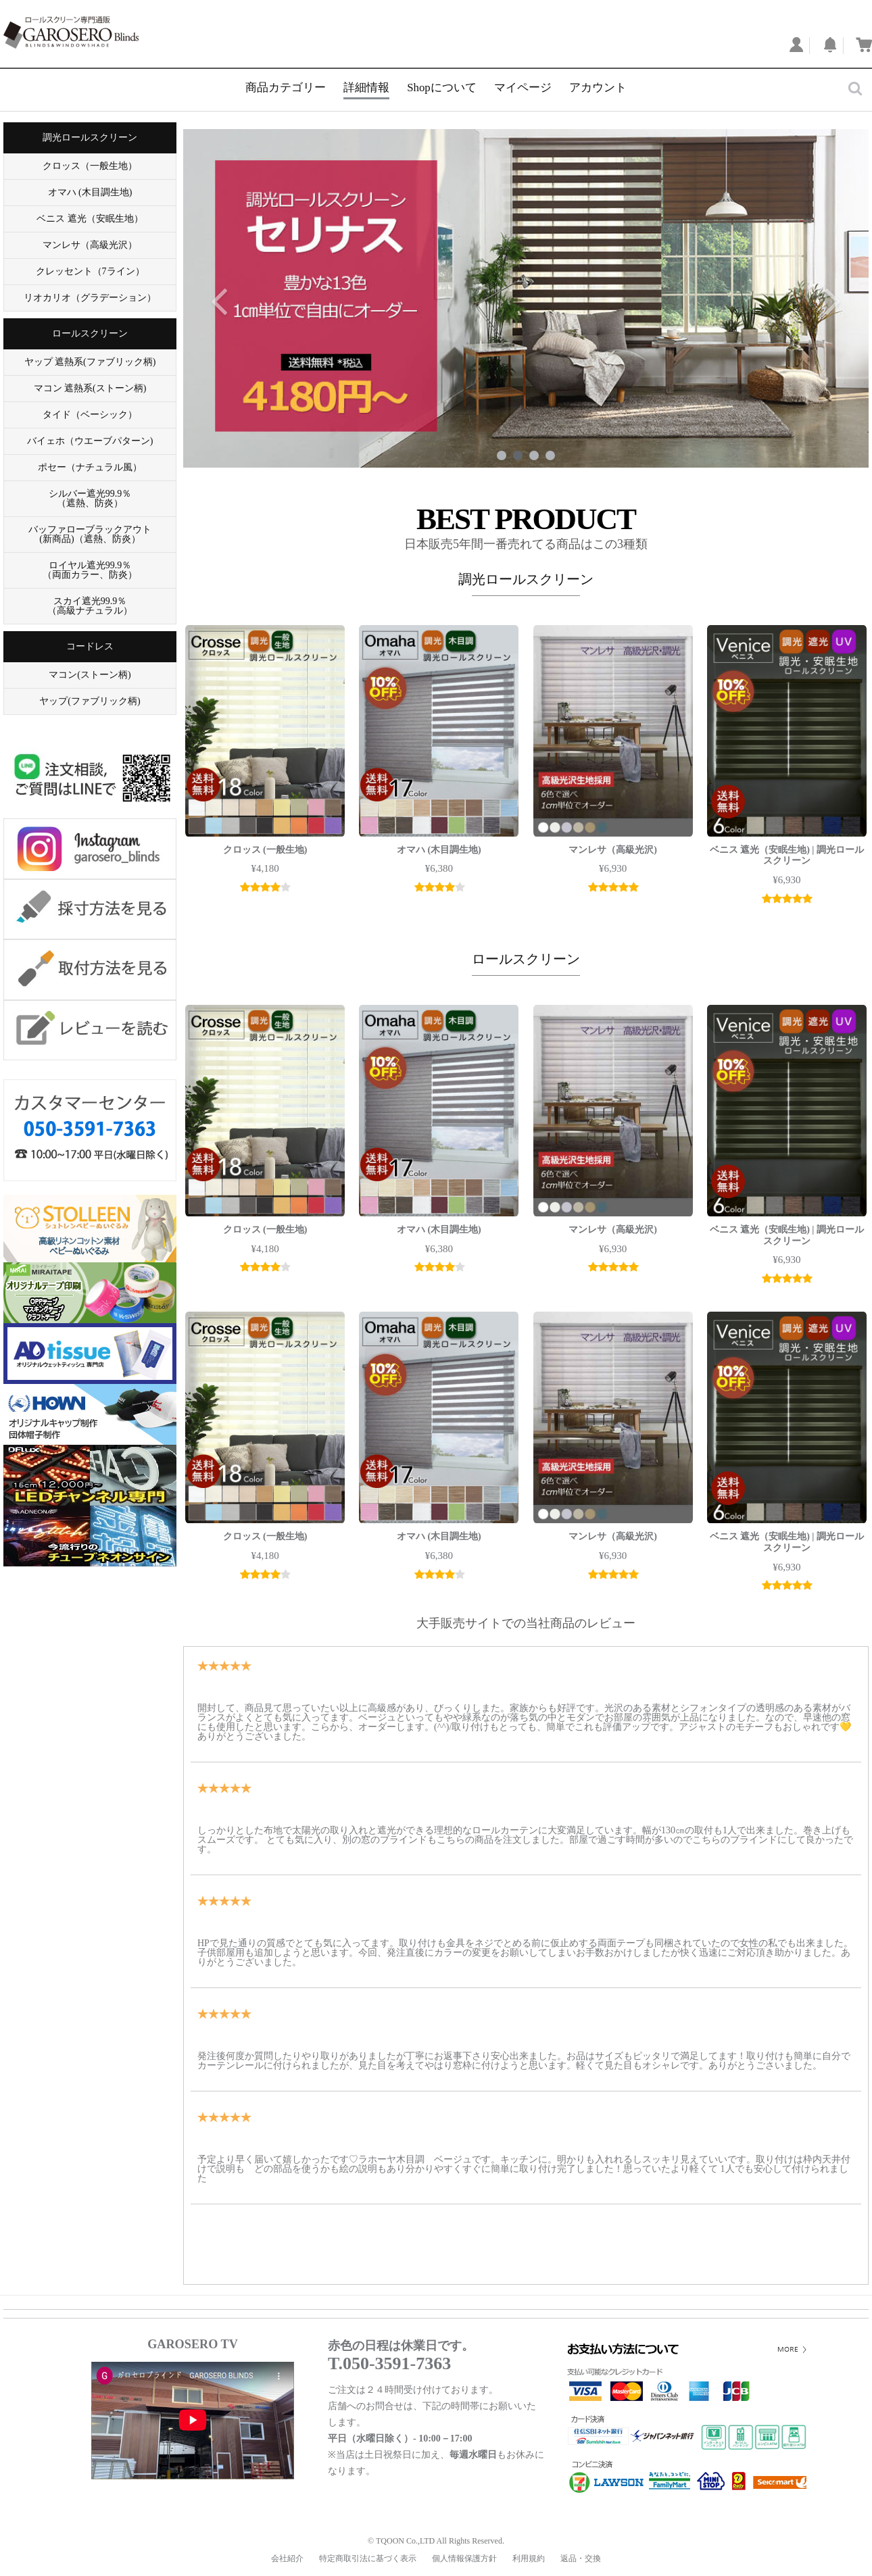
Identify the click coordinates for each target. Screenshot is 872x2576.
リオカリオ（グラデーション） (90, 295)
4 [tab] (550, 453)
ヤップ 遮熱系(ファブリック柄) (90, 359)
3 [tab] (534, 453)
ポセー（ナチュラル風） (90, 465)
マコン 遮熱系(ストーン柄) (90, 385)
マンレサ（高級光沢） (90, 242)
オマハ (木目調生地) (90, 189)
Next (831, 298)
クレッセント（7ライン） (90, 269)
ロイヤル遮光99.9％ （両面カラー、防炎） (90, 567)
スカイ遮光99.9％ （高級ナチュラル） (89, 603)
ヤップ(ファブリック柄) (89, 698)
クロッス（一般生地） (90, 163)
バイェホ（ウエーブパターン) (90, 438)
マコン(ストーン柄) (89, 672)
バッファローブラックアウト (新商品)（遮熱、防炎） (89, 531)
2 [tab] (518, 453)
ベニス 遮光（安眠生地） (90, 216)
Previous (220, 298)
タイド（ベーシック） (90, 412)
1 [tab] (501, 453)
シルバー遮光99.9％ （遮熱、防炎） (90, 495)
